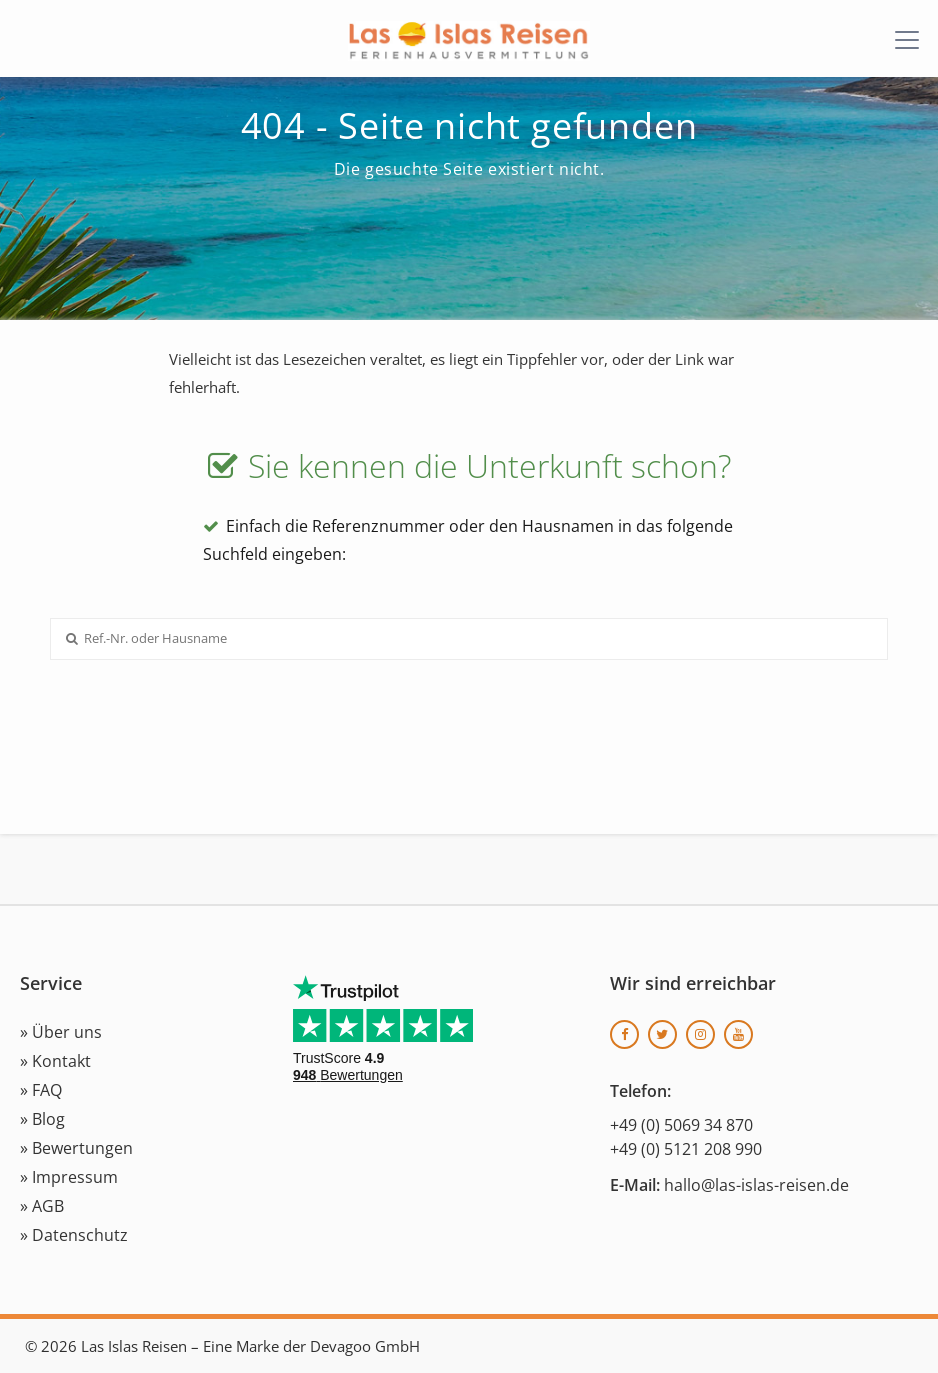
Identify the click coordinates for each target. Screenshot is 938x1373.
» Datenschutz (74, 1235)
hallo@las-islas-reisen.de (756, 1185)
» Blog (42, 1119)
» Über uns (61, 1032)
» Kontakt (55, 1061)
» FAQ (41, 1090)
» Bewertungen (76, 1148)
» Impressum (69, 1177)
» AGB (42, 1206)
